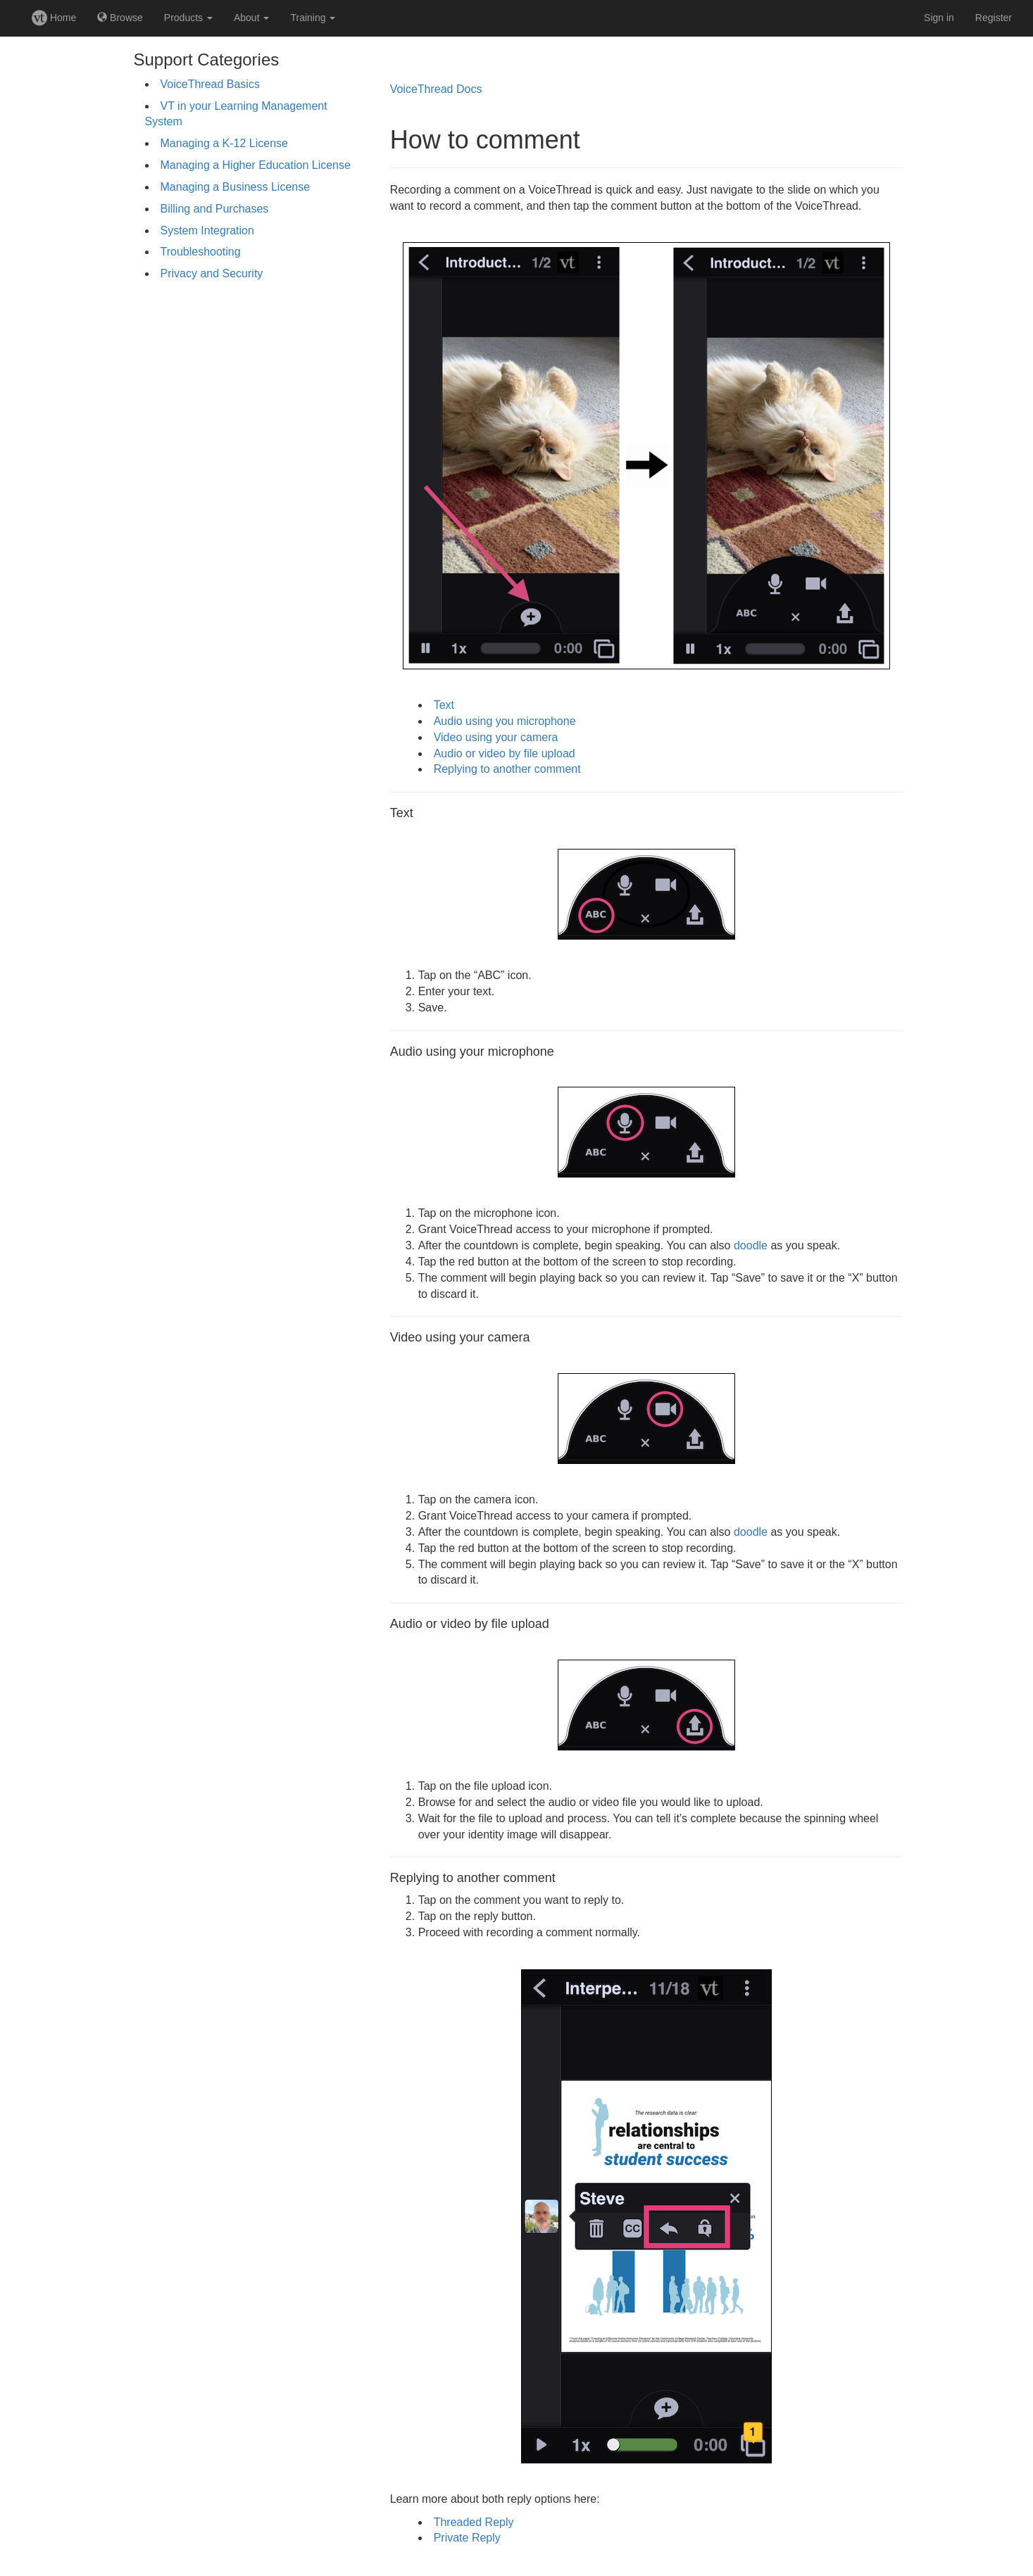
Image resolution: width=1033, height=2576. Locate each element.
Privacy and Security (212, 273)
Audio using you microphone (505, 721)
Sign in (939, 17)
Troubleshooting (201, 252)
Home (54, 17)
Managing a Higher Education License (256, 165)
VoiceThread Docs (436, 89)
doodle (751, 1245)
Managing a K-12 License (224, 143)
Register (993, 17)
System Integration (207, 230)
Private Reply (467, 2538)
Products (188, 17)
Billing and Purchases (215, 209)
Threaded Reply (474, 2522)
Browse (120, 17)
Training (312, 17)
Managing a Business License (236, 187)
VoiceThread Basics (210, 84)
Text (444, 705)
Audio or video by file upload (504, 753)
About (251, 17)
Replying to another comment (507, 769)
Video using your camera (496, 737)
